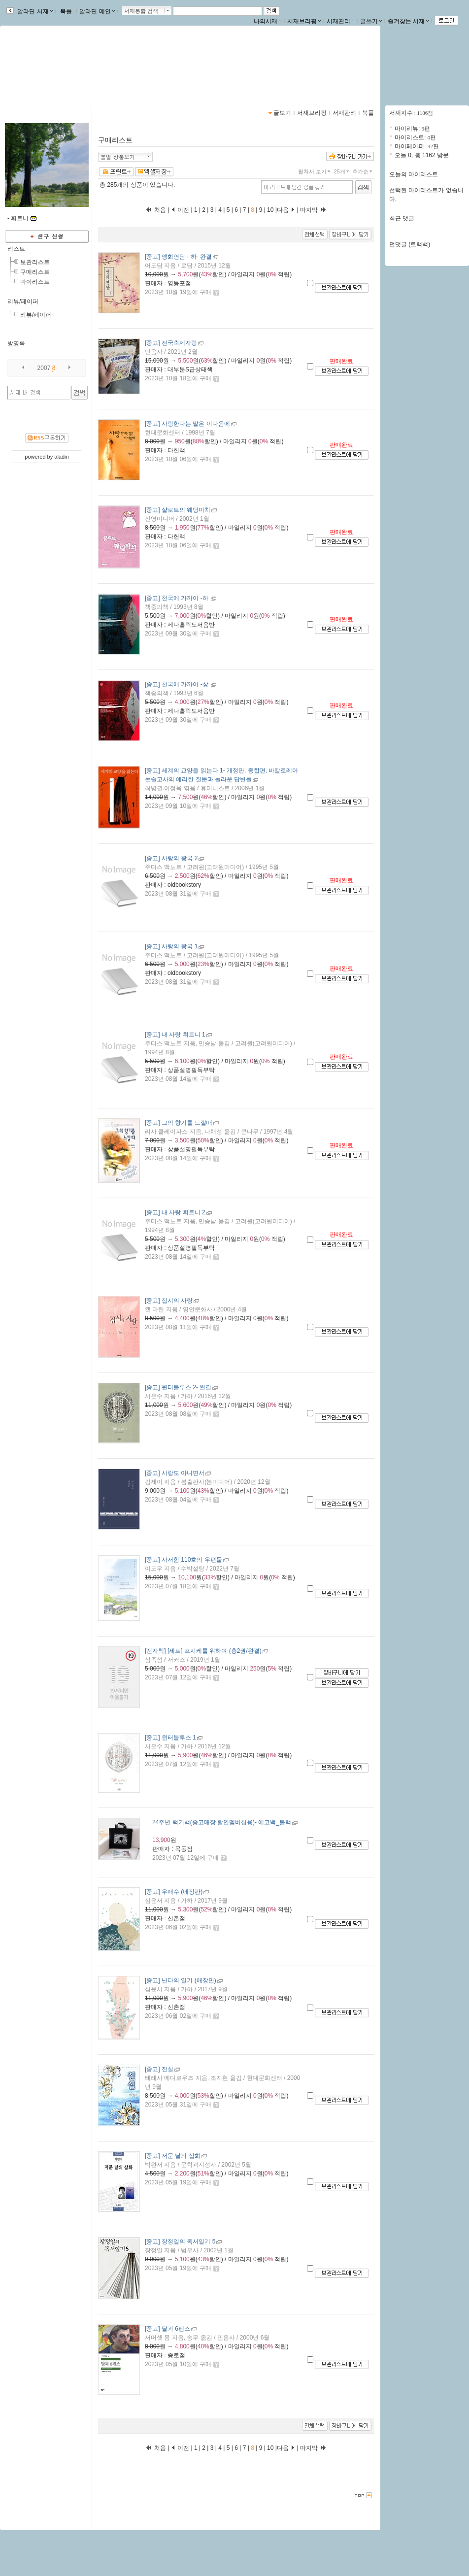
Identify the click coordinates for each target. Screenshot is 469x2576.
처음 (155, 209)
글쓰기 (371, 21)
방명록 (16, 343)
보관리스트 (35, 262)
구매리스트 (35, 271)
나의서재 (267, 21)
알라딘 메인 (96, 11)
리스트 (16, 248)
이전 (180, 209)
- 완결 (178, 256)
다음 (286, 209)
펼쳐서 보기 (315, 171)
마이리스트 (35, 281)
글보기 (282, 112)
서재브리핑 (304, 21)
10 (270, 209)
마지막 (313, 209)
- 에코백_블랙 (221, 1822)
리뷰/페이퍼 (22, 301)
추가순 (363, 171)
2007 (44, 368)
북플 (66, 11)
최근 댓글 (401, 218)
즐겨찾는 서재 (408, 21)
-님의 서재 (36, 62)
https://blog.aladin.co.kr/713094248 (64, 72)
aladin (61, 457)
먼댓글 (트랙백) (409, 244)
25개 (342, 171)
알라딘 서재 (34, 11)
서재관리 (340, 21)
